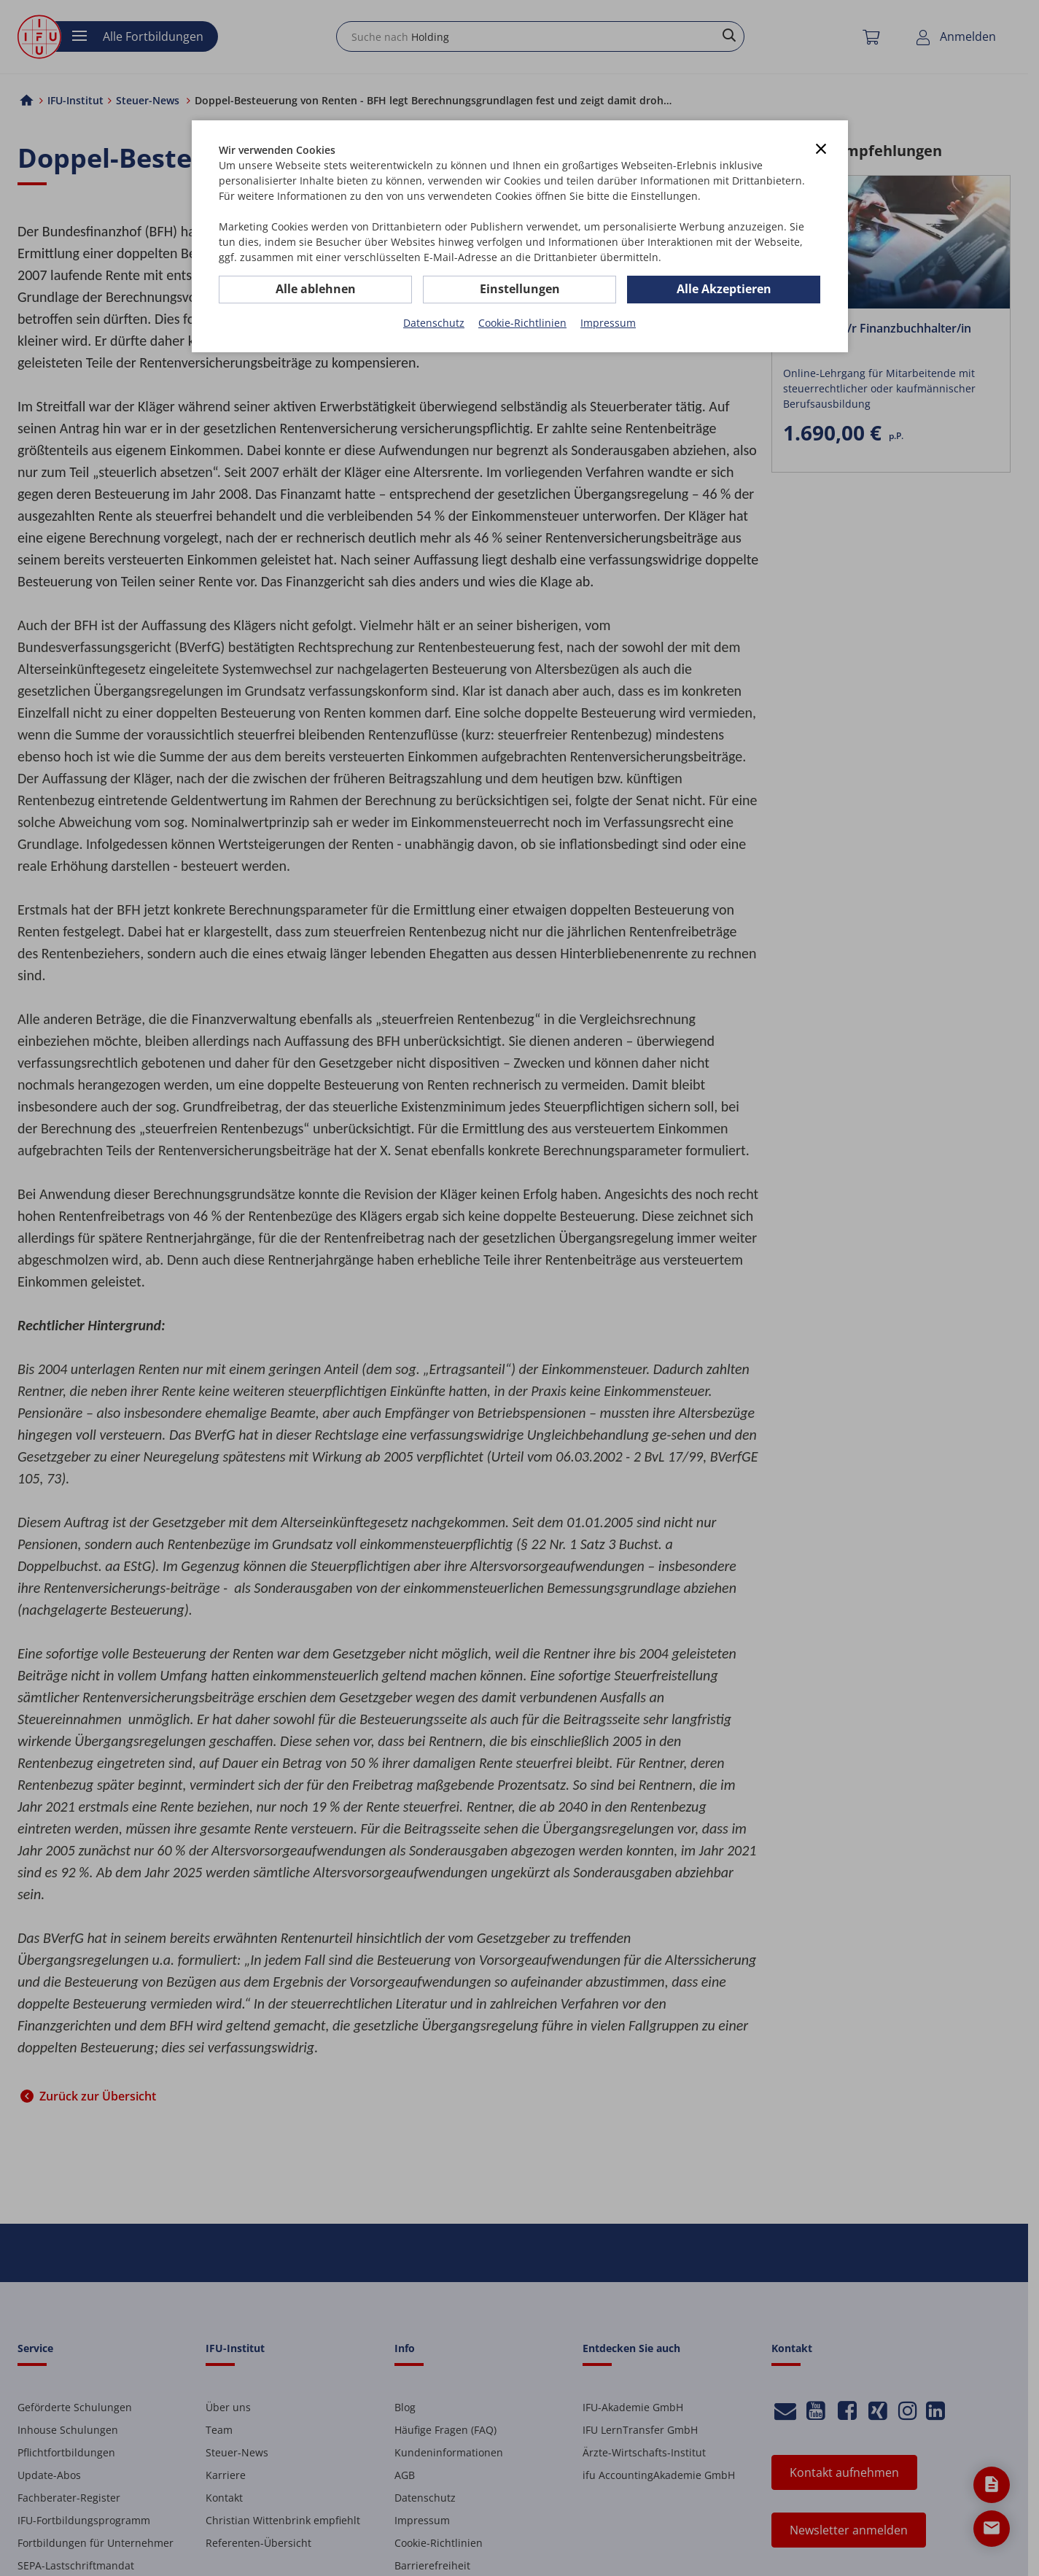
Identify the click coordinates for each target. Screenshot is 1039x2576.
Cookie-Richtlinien (522, 323)
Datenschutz (433, 323)
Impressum (608, 323)
